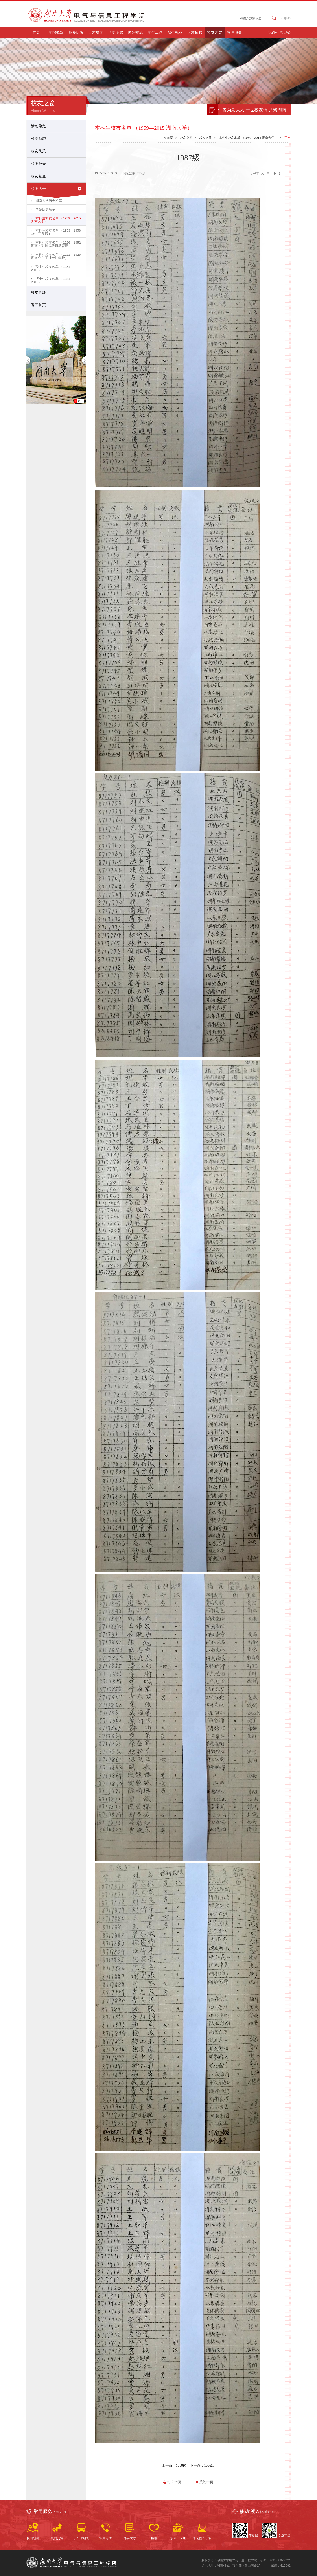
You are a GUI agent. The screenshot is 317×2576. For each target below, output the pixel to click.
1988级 (181, 2465)
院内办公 (285, 32)
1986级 (209, 2465)
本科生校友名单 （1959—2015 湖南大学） (248, 138)
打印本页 (172, 2482)
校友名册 (205, 138)
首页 (170, 138)
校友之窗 (186, 138)
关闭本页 (204, 2482)
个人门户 (272, 32)
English (285, 18)
